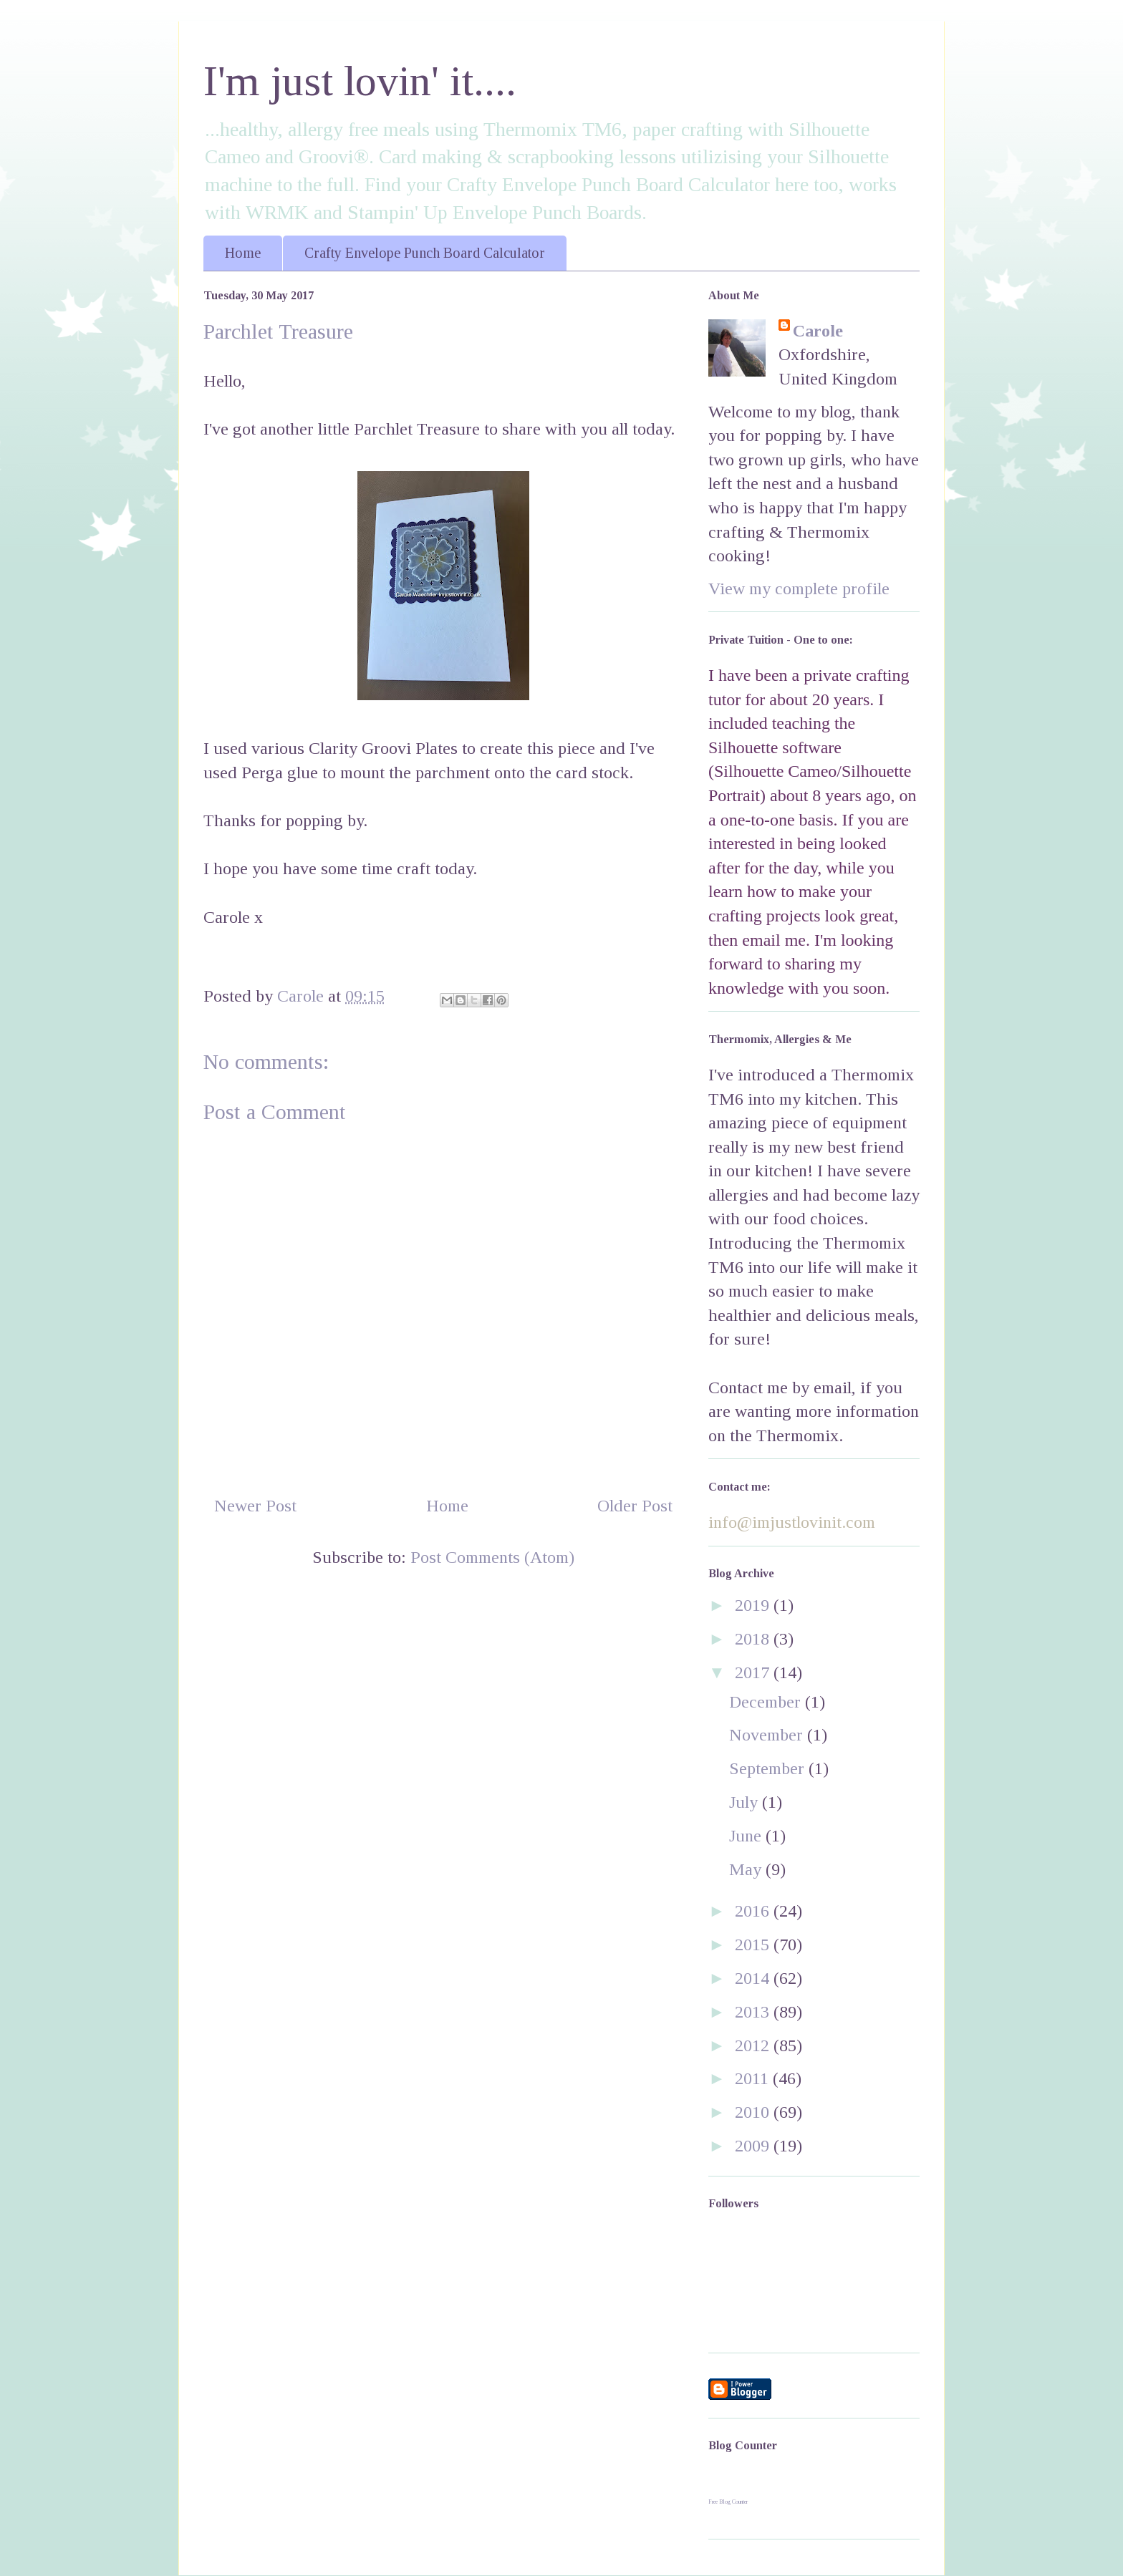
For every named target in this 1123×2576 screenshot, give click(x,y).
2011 (754, 2078)
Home (243, 253)
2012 (754, 2045)
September (769, 1768)
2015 (754, 1944)
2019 (754, 1605)
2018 (754, 1639)
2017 (754, 1672)
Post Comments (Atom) (492, 1557)
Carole (818, 330)
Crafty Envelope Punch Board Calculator (424, 253)
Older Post (635, 1505)
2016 (754, 1911)
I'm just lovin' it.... (359, 81)
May (747, 1869)
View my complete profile (799, 588)
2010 (754, 2112)
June (747, 1835)
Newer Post (255, 1505)
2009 (754, 2145)
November (768, 1734)
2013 (754, 2012)
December (767, 1702)
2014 (754, 1978)
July (745, 1802)
